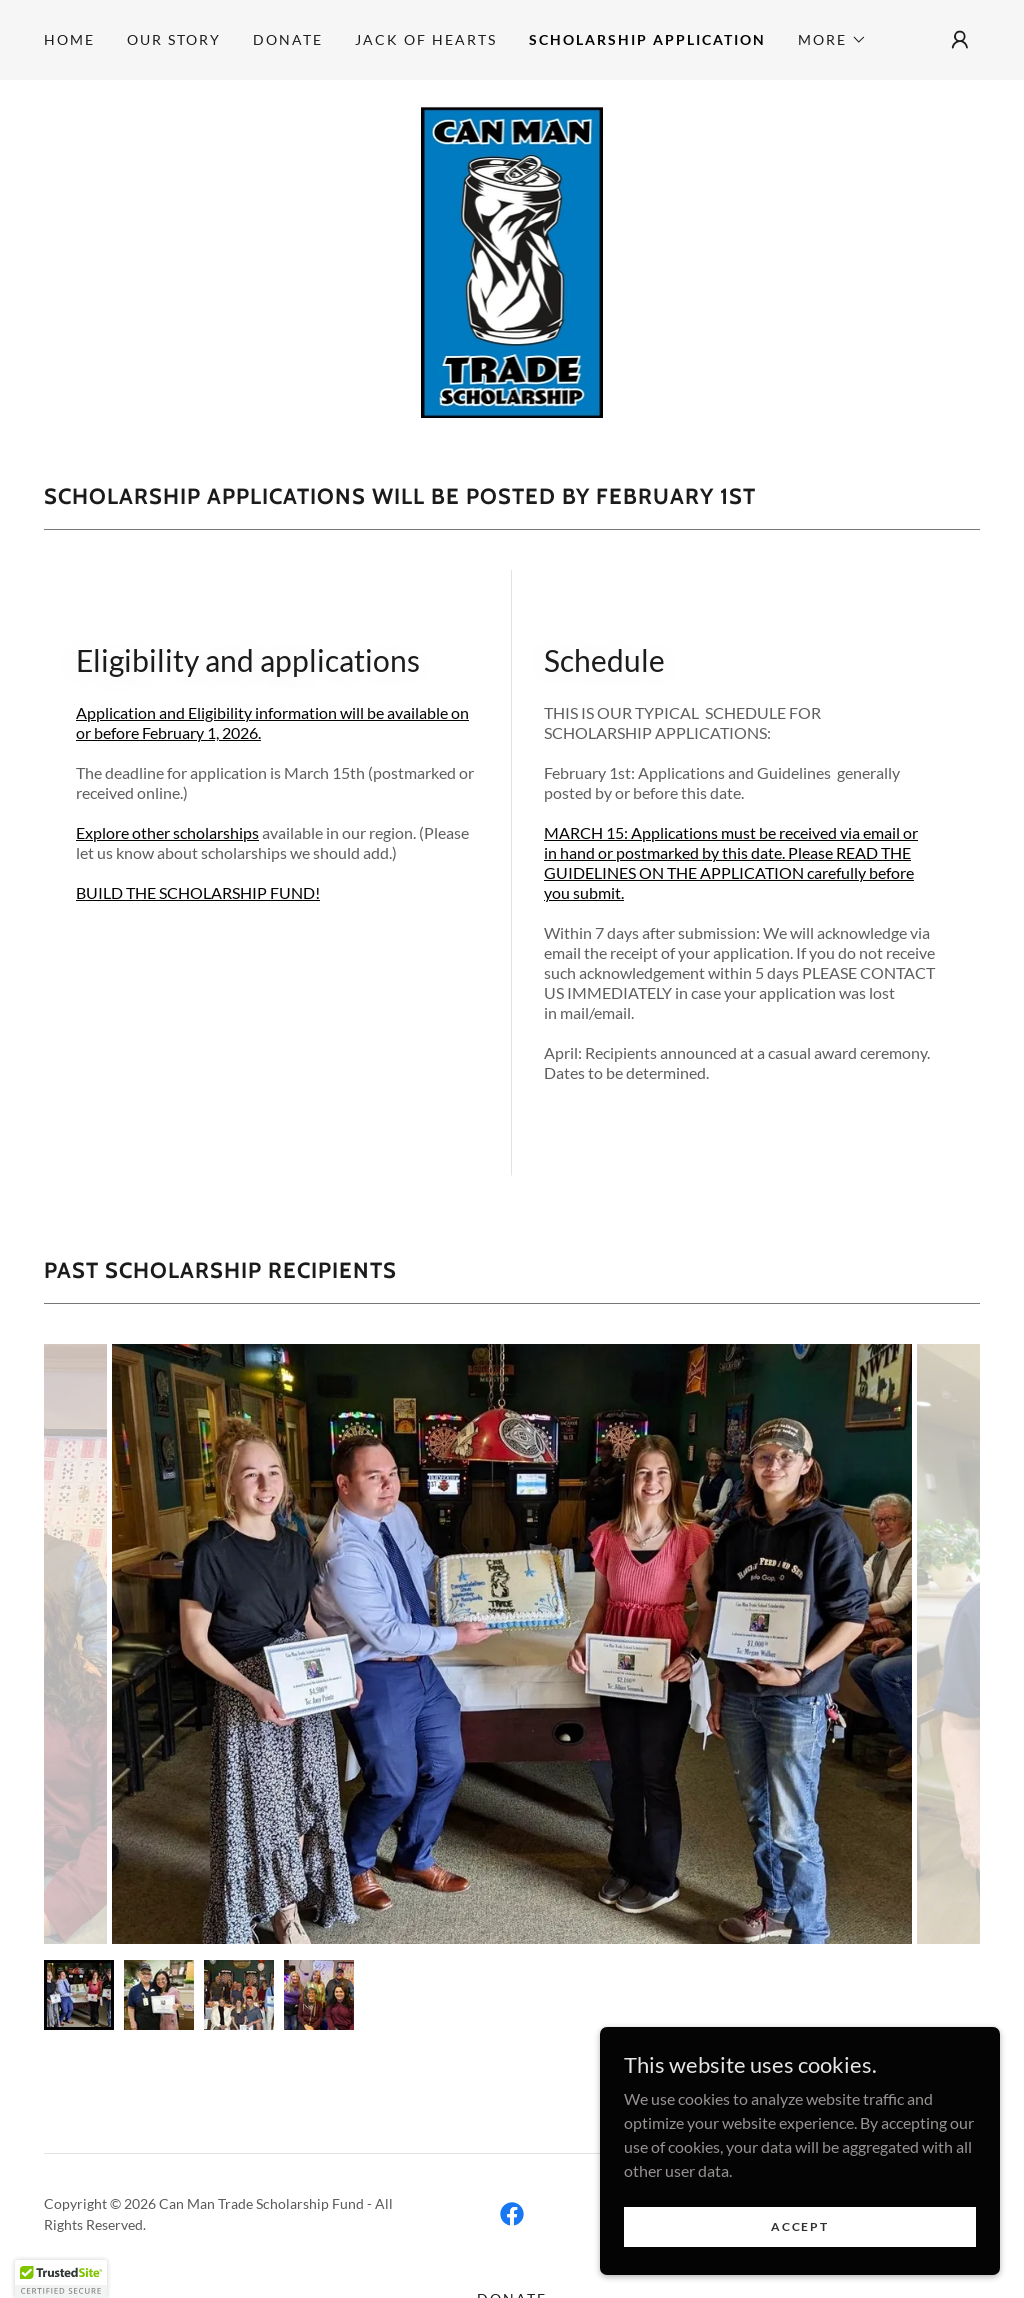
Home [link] (69, 39)
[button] (832, 40)
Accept (799, 2253)
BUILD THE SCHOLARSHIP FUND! (198, 892)
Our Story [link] (174, 39)
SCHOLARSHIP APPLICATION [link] (647, 39)
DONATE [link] (288, 39)
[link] (512, 258)
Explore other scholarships (167, 832)
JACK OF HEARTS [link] (426, 39)
